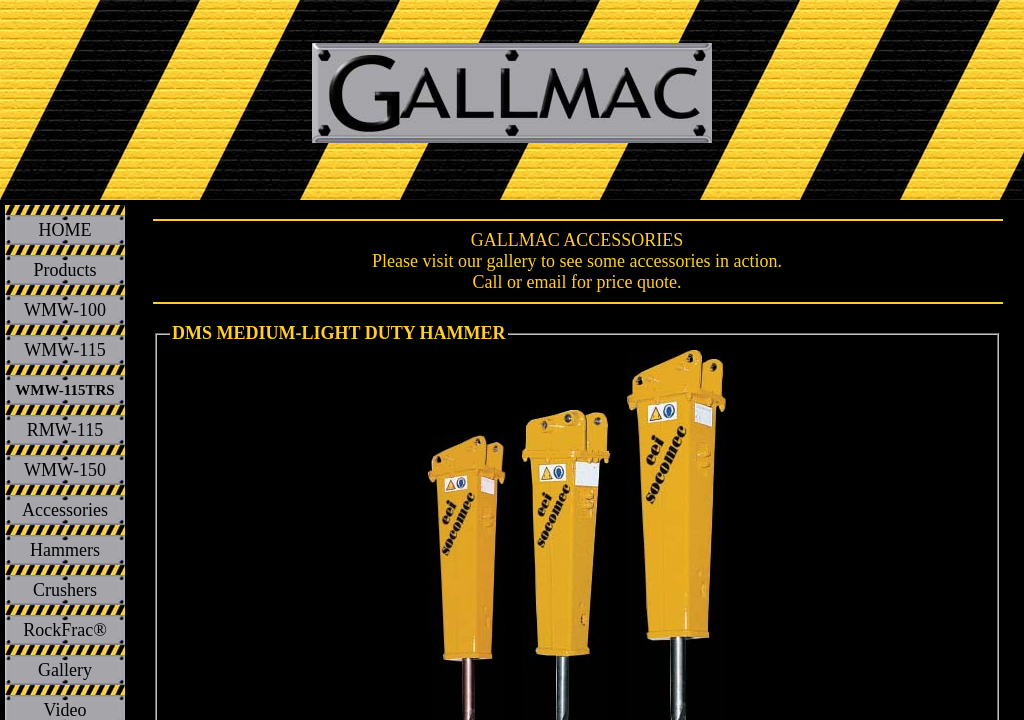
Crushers (65, 590)
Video (65, 710)
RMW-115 (65, 430)
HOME (65, 230)
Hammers (65, 550)
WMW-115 (64, 350)
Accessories (65, 510)
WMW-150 (65, 470)
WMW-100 (65, 310)
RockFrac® (65, 630)
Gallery (65, 670)
